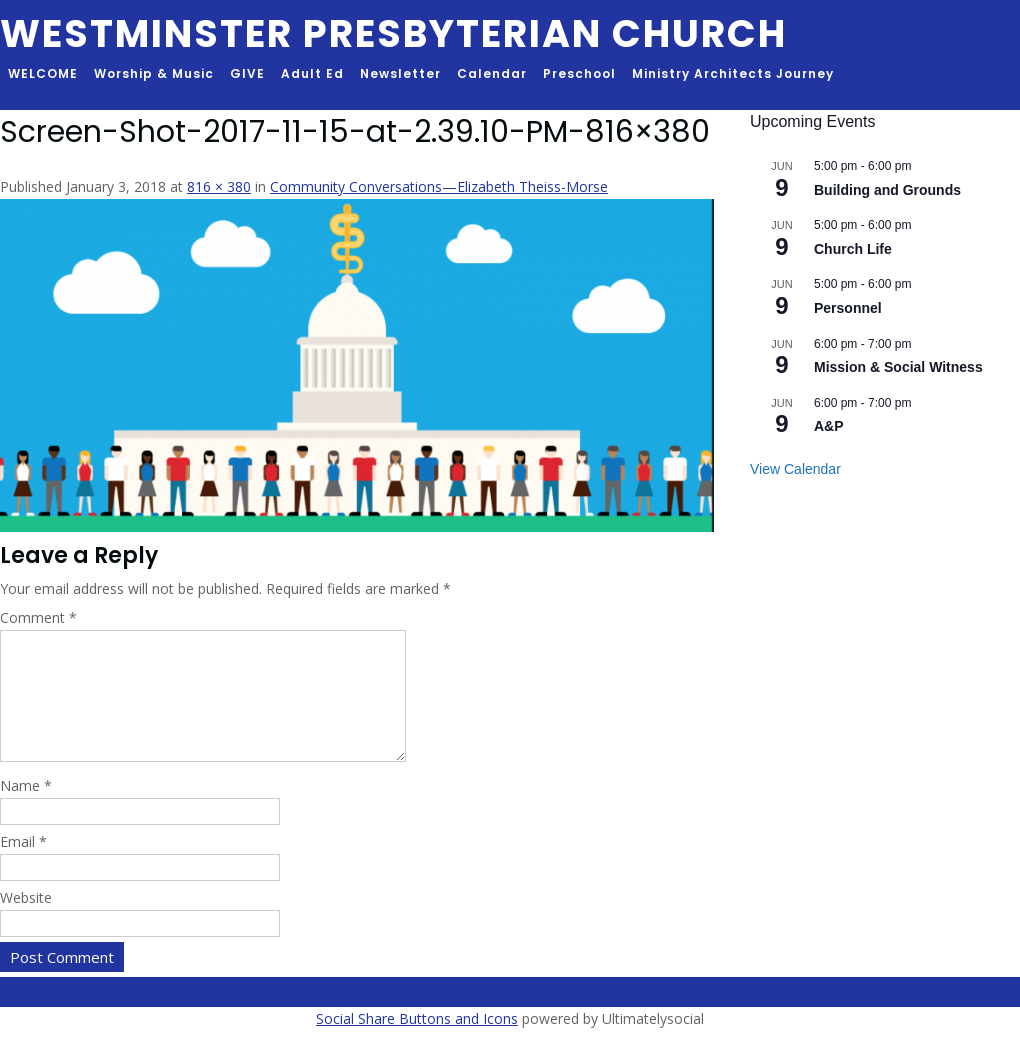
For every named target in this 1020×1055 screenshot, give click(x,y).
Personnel (848, 308)
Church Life (853, 249)
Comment (38, 617)
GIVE (247, 73)
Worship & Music (154, 73)
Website (26, 921)
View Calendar (795, 469)
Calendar (492, 73)
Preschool (579, 73)
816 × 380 (219, 186)
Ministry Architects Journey (733, 73)
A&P (829, 426)
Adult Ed (312, 73)
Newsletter (400, 73)
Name (26, 809)
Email (23, 865)
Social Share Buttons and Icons (417, 1042)
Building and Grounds (887, 190)
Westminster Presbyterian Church (393, 33)
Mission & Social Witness (898, 367)
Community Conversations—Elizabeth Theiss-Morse (439, 186)
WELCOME (43, 73)
